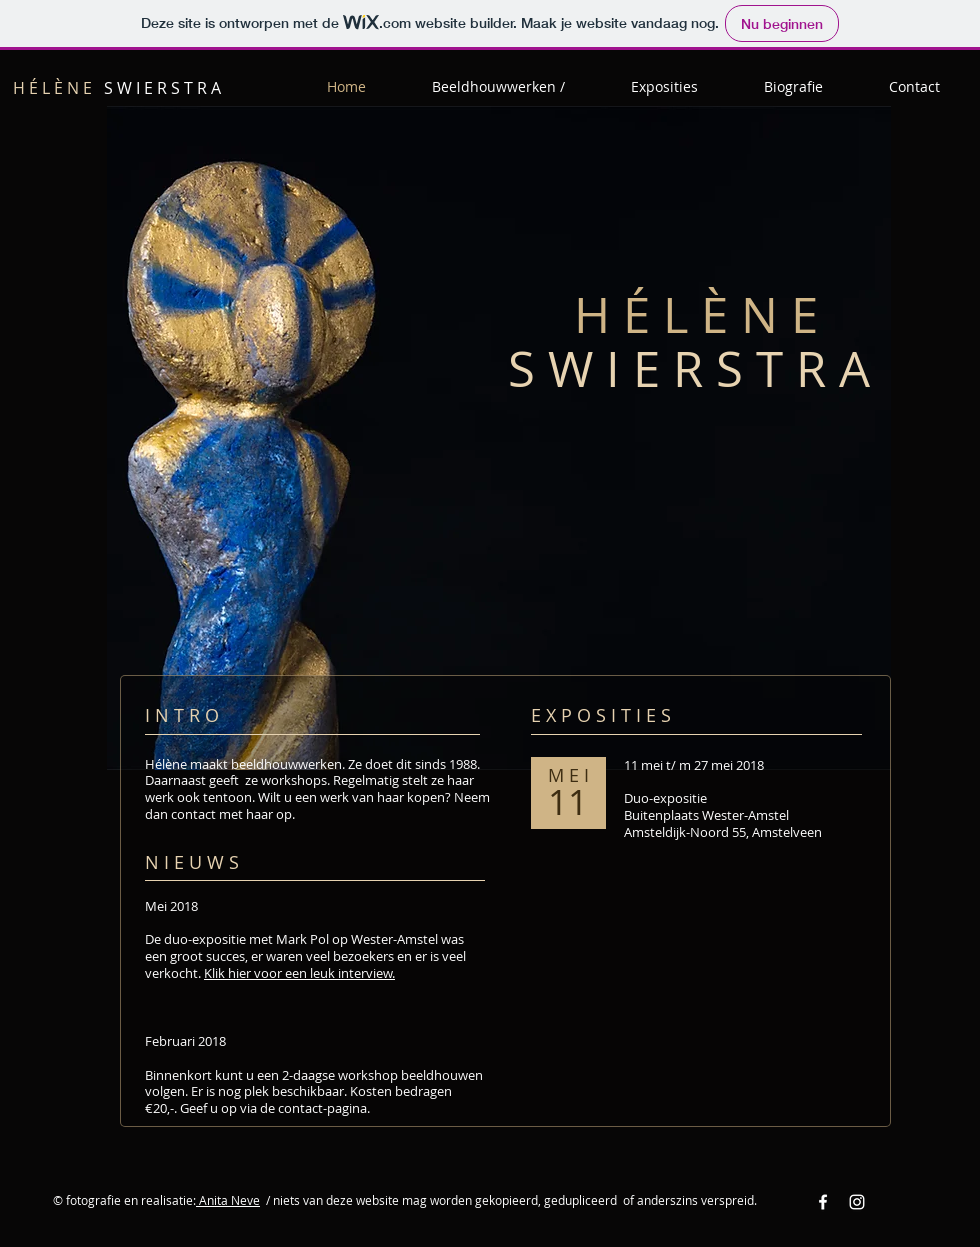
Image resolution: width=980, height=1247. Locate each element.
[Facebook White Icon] (823, 1202)
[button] (498, 87)
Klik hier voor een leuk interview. (299, 973)
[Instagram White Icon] (857, 1202)
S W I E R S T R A (117, 88)
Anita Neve (228, 1200)
